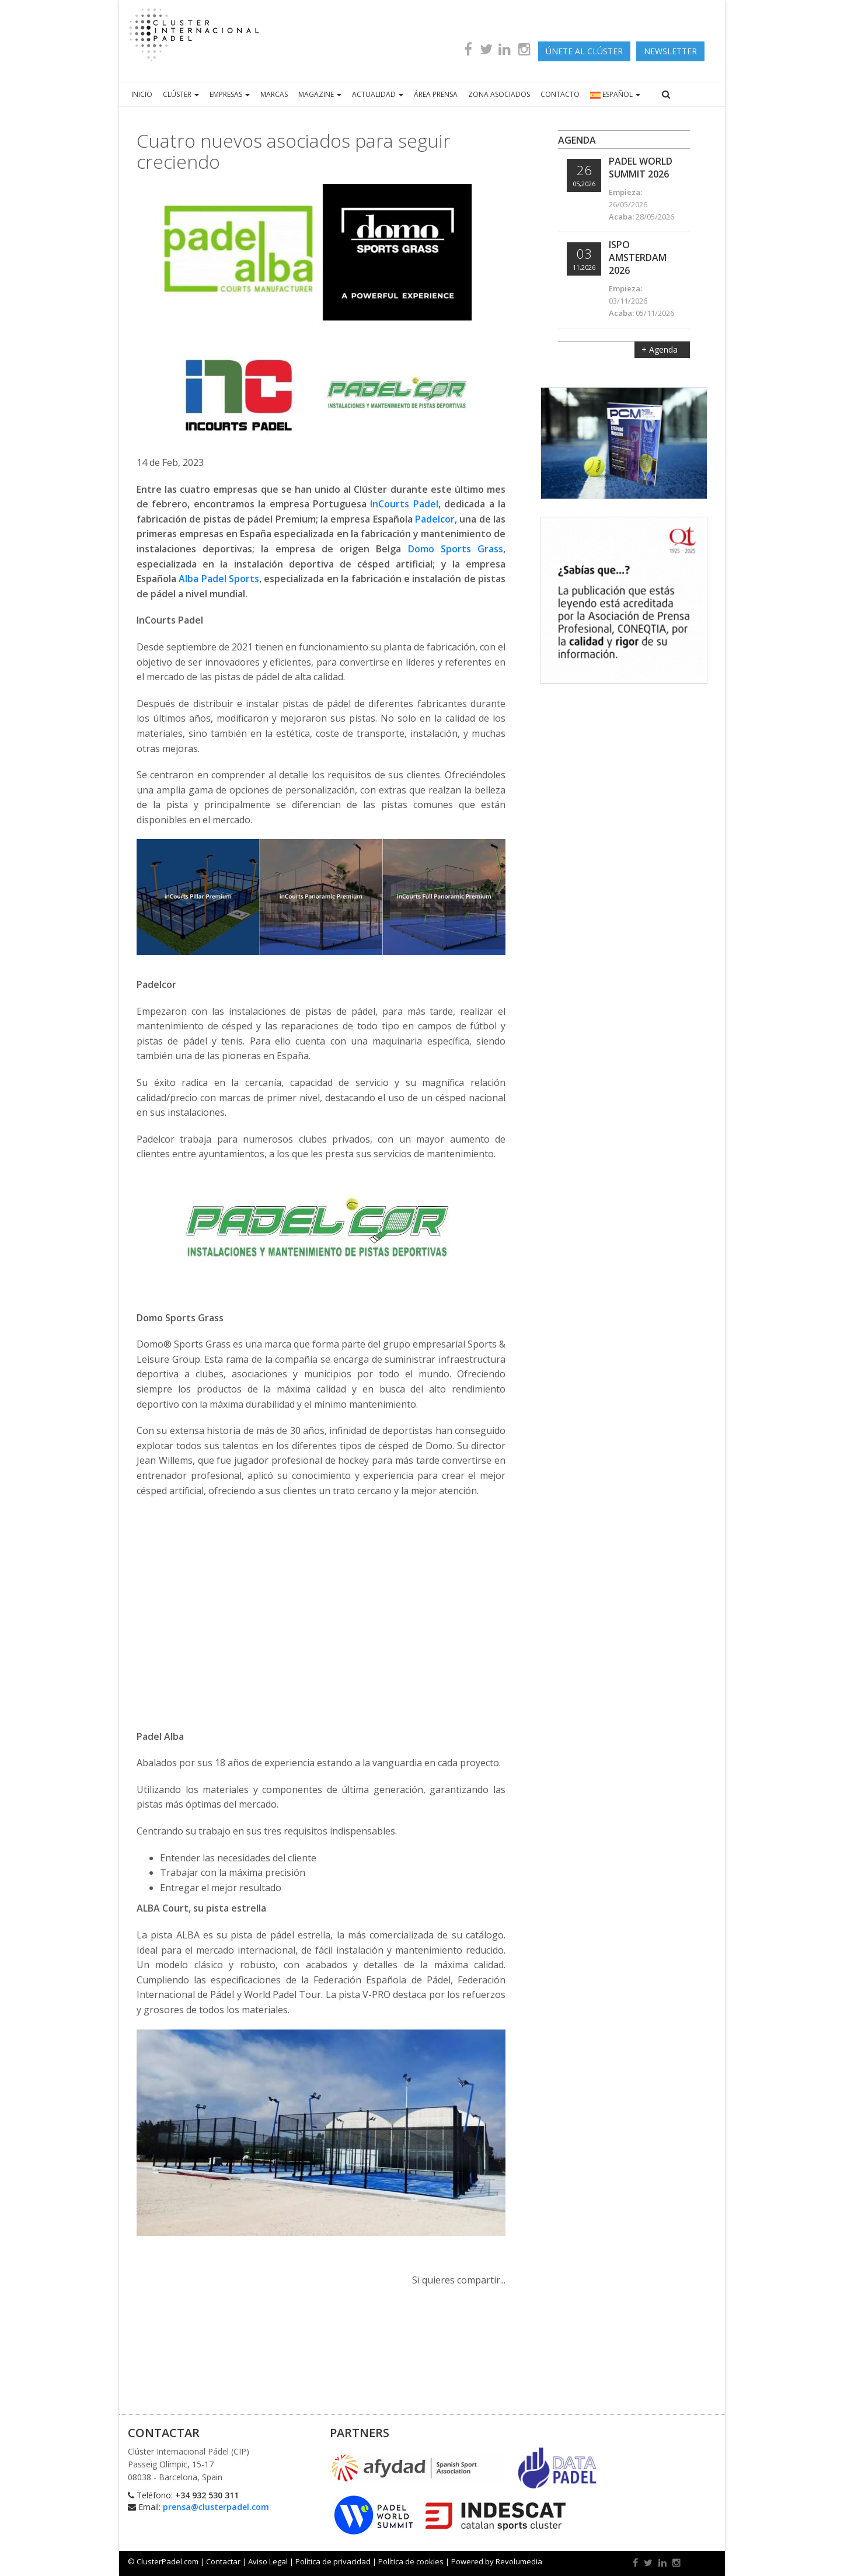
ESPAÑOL (615, 94)
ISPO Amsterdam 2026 (638, 257)
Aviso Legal (268, 2561)
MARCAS (274, 94)
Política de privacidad (333, 2561)
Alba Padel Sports (219, 578)
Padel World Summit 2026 (640, 167)
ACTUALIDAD (377, 94)
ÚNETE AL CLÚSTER (584, 51)
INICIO (141, 94)
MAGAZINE (319, 94)
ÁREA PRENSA (436, 94)
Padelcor (435, 519)
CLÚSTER (181, 94)
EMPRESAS (230, 94)
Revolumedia (519, 2561)
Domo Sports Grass (455, 548)
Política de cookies (411, 2561)
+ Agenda (660, 349)
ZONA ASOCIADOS (499, 94)
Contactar (223, 2561)
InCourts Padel (404, 503)
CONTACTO (560, 94)
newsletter (670, 51)
